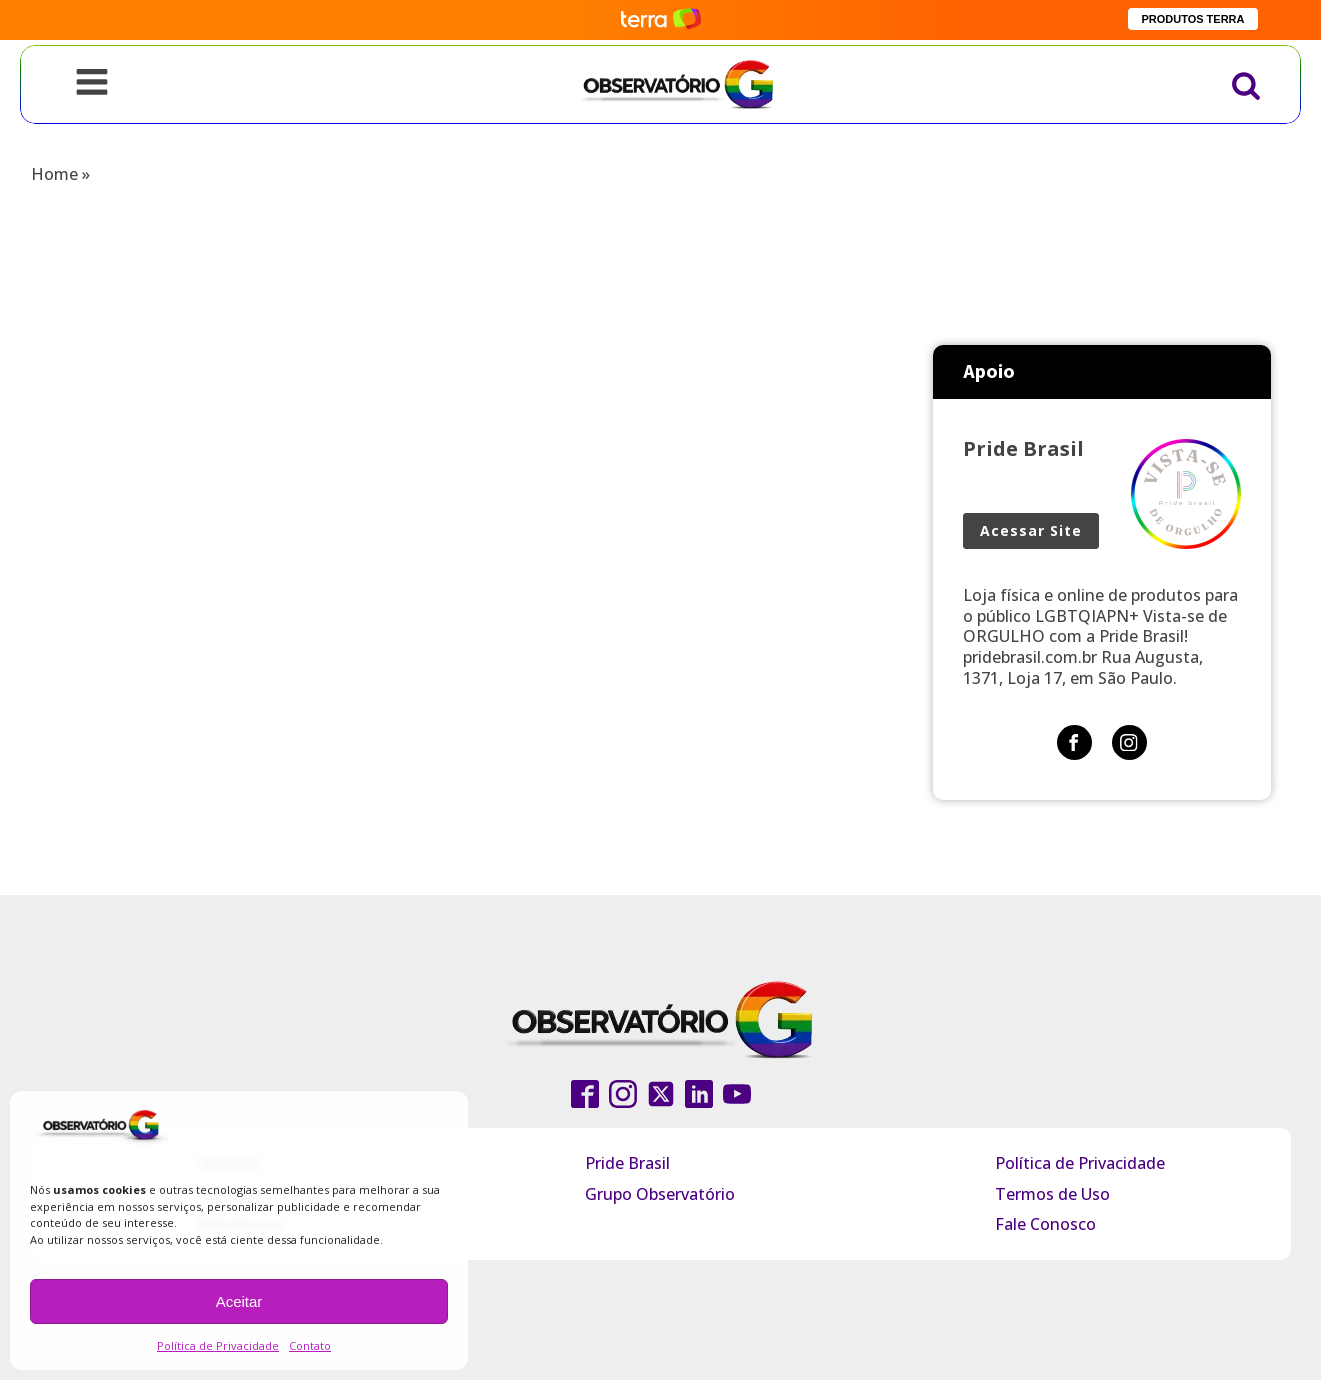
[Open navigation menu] (92, 84)
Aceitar (239, 1301)
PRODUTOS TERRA (1192, 19)
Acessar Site (1031, 530)
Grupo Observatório (660, 1194)
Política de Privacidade (218, 1345)
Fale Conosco (1045, 1224)
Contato (310, 1345)
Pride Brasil (627, 1163)
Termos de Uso (1052, 1194)
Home (54, 174)
